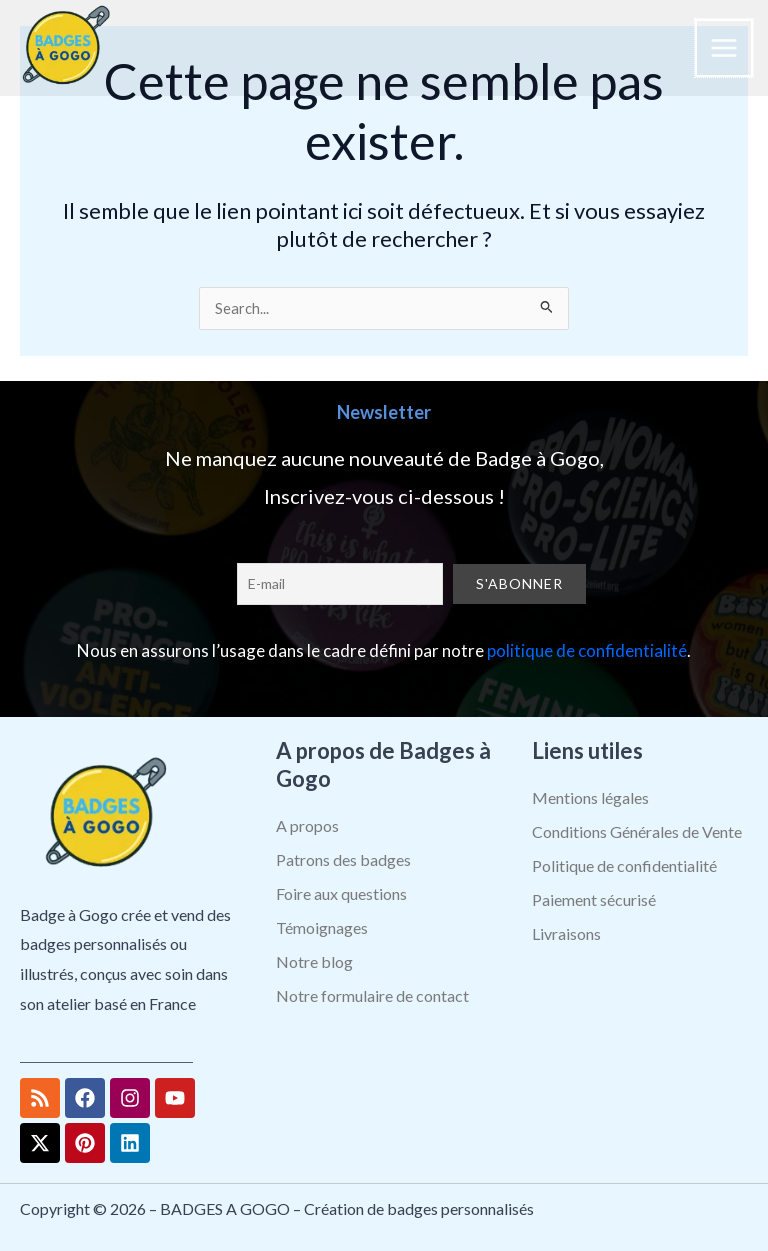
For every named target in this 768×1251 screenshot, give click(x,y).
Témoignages (322, 927)
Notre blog (314, 961)
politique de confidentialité (587, 650)
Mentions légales (590, 797)
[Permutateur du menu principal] (724, 48)
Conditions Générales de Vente (637, 831)
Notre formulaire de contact (372, 995)
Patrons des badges (343, 859)
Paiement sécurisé (594, 899)
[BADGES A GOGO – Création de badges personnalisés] (65, 48)
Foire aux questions (341, 893)
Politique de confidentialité (624, 865)
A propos (307, 825)
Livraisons (566, 933)
